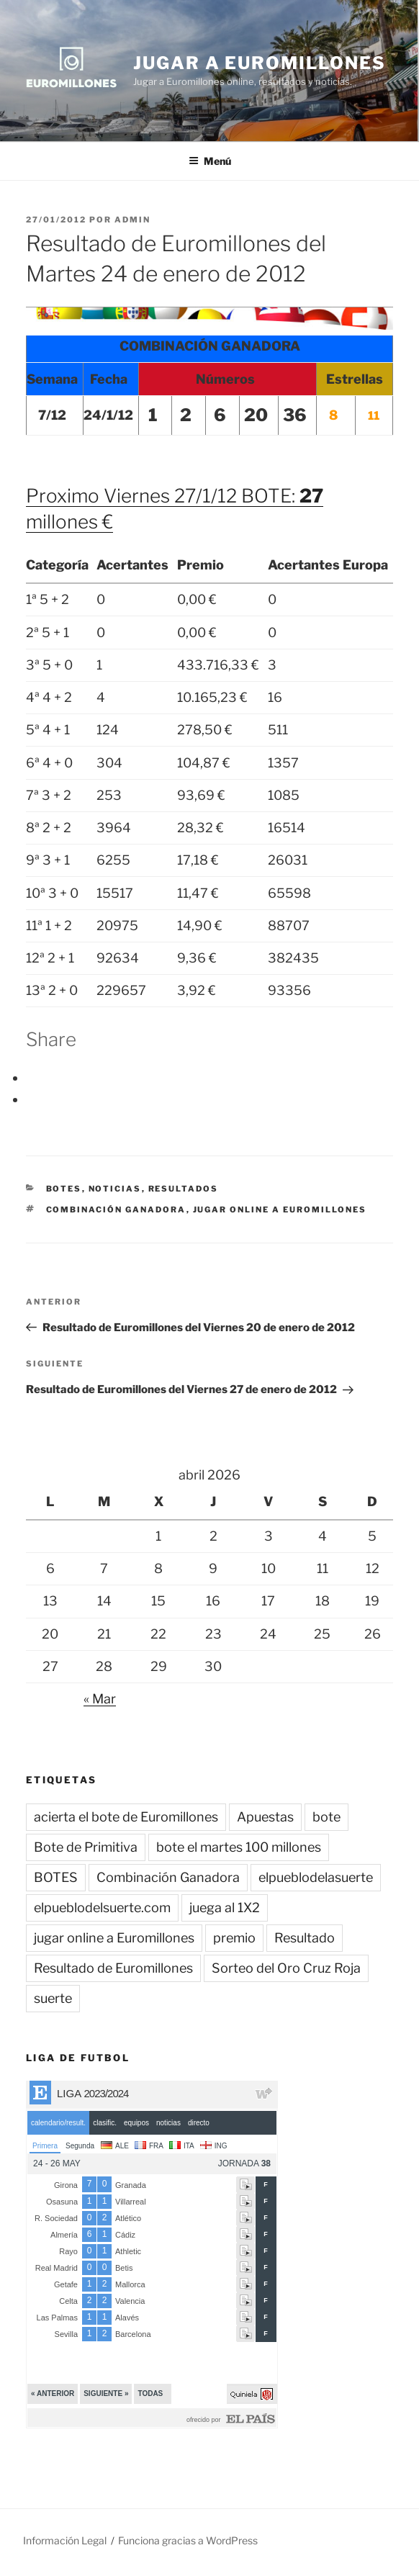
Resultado (304, 1937)
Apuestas (265, 1816)
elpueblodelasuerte (315, 1877)
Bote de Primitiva (86, 1847)
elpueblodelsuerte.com (102, 1907)
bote (326, 1816)
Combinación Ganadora (116, 1209)
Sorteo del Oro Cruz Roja (286, 1968)
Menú (210, 161)
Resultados (183, 1189)
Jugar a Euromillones (259, 63)
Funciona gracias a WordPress (188, 2540)
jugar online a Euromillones (280, 1209)
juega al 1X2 (224, 1907)
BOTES (64, 1189)
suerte (53, 1998)
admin (132, 220)
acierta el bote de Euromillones (126, 1816)
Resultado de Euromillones (113, 1968)
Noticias (115, 1189)
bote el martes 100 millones (238, 1847)
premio (234, 1937)
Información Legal (65, 2540)
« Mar (100, 1698)
